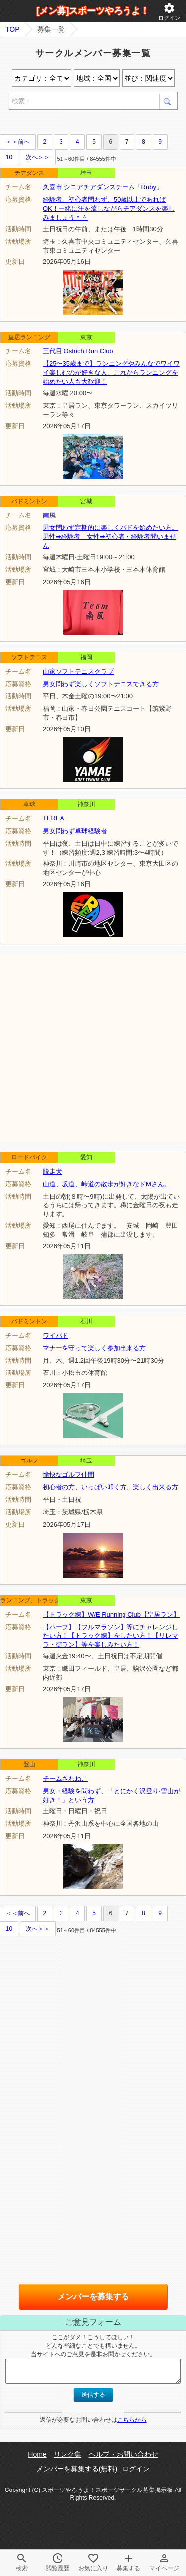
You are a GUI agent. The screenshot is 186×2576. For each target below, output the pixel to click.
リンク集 (67, 2454)
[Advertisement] (93, 1047)
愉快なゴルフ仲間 (68, 1474)
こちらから (132, 2419)
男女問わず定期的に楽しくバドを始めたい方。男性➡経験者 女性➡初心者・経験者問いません (110, 536)
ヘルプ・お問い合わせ (123, 2454)
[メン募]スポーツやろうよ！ (93, 11)
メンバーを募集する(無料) (76, 2469)
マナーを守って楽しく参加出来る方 (94, 1348)
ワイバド (55, 1335)
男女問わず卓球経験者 (75, 831)
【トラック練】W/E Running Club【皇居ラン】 (111, 1614)
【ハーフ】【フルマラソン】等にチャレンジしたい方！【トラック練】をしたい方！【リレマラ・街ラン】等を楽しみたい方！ (110, 1635)
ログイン (169, 11)
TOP (12, 29)
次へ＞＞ (38, 157)
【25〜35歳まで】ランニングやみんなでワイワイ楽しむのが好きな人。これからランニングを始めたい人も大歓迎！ (111, 372)
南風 (49, 515)
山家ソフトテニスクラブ (78, 671)
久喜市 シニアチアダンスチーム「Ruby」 (103, 187)
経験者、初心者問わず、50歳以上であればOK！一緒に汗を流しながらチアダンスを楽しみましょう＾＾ (109, 208)
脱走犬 (52, 1171)
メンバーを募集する (93, 2296)
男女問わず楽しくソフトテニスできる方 (101, 683)
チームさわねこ (65, 1778)
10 (9, 157)
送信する (93, 2394)
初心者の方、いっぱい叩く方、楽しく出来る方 (110, 1487)
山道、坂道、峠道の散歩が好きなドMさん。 (107, 1184)
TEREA (53, 818)
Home (37, 2454)
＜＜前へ (18, 141)
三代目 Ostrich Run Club (78, 351)
